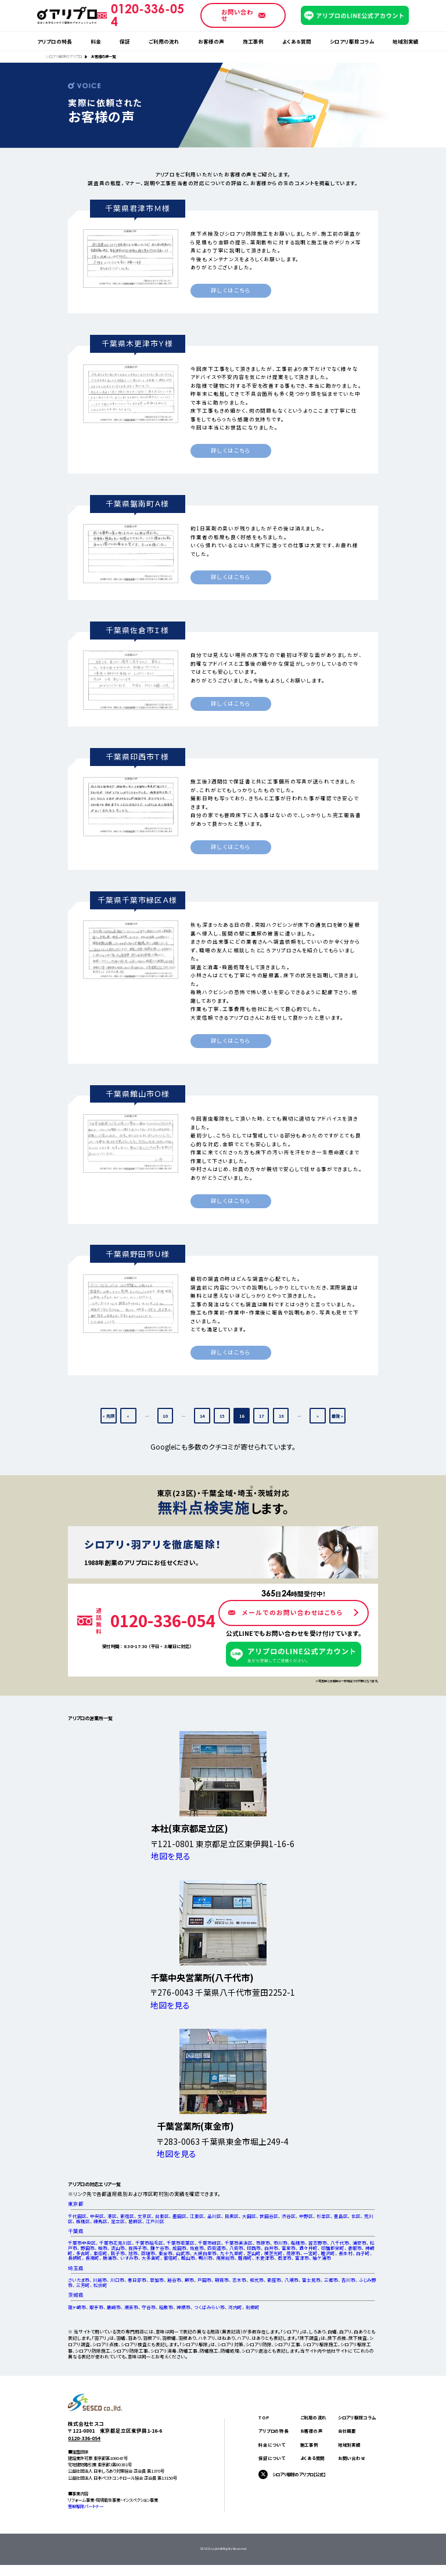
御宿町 (171, 2258)
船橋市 (298, 2242)
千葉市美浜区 (239, 2242)
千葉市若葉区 (181, 2242)
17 (261, 1415)
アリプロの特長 (54, 41)
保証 (125, 41)
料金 (96, 41)
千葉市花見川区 (115, 2242)
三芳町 (83, 2285)
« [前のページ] (128, 1415)
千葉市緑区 (209, 2242)
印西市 (254, 2248)
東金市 (165, 2253)
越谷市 (174, 2280)
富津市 (302, 2258)
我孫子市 (137, 2248)
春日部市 (137, 2280)
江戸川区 (155, 2221)
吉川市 (348, 2280)
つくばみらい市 (209, 2307)
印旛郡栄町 (332, 2248)
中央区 (97, 2216)
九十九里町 (231, 2253)
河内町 (235, 2307)
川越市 (100, 2280)
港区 (112, 2216)
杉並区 (323, 2216)
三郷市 (331, 2280)
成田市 (179, 2248)
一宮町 (311, 2253)
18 (281, 1415)
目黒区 (232, 2216)
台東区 (162, 2216)
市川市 (280, 2242)
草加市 (157, 2280)
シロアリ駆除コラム (352, 41)
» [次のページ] (317, 1415)
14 (202, 1415)
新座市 (274, 2280)
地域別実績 (406, 41)
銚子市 (118, 2253)
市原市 (263, 2242)
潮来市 (131, 2307)
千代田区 (77, 2216)
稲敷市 (166, 2307)
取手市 (96, 2307)
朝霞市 (222, 2280)
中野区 (306, 2216)
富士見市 (311, 2280)
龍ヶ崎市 (77, 2307)
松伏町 (100, 2285)
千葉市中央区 (82, 2242)
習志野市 (317, 2242)
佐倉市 (197, 2248)
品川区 (214, 2216)
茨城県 (76, 2294)
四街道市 (216, 2248)
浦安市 (359, 2242)
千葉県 (76, 2231)
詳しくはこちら (231, 290)
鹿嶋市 (114, 2307)
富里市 (289, 2248)
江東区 (197, 2216)
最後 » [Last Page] (337, 1415)
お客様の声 (211, 41)
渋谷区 (289, 2216)
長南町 (92, 2258)
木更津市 (265, 2258)
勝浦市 (110, 2258)
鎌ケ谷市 (159, 2248)
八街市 (236, 2248)
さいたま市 (78, 2280)
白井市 (271, 2248)
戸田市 (204, 2280)
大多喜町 (151, 2258)
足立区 (118, 2221)
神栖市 (183, 2307)
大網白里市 (205, 2253)
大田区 (249, 2216)
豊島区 (341, 2216)
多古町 (83, 2253)
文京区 (145, 2216)
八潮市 (291, 2280)
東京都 (76, 2203)
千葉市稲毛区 (149, 2242)
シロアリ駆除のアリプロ (63, 57)
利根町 (253, 2307)
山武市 (183, 2253)
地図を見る (170, 1856)
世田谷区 (269, 2216)
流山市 (118, 2248)
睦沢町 (328, 2253)
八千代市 (339, 2242)
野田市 (88, 2248)
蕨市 (189, 2280)
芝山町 (254, 2253)
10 (165, 1415)
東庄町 (100, 2253)
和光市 (257, 2280)
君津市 (285, 2258)
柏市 (102, 2248)
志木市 (239, 2280)
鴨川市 (206, 2258)
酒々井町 (308, 2248)
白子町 (363, 2253)
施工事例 (253, 41)
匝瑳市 (148, 2253)
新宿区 (127, 2216)
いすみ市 (129, 2258)
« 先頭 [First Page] (108, 1415)
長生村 (346, 2253)
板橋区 (83, 2221)
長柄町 (75, 2258)
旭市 (133, 2253)
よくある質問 (296, 41)
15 (222, 1415)
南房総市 (225, 2258)
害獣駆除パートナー (85, 2506)
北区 (356, 2216)
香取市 (355, 2248)
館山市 (188, 2258)
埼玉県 (76, 2268)
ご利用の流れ (164, 41)
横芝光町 (273, 2253)
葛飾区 (135, 2221)
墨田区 (179, 2216)
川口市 (117, 2280)
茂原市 (293, 2253)
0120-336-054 (84, 2437)
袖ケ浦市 (321, 2258)
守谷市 (149, 2307)
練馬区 (100, 2221)
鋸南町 (245, 2258)
